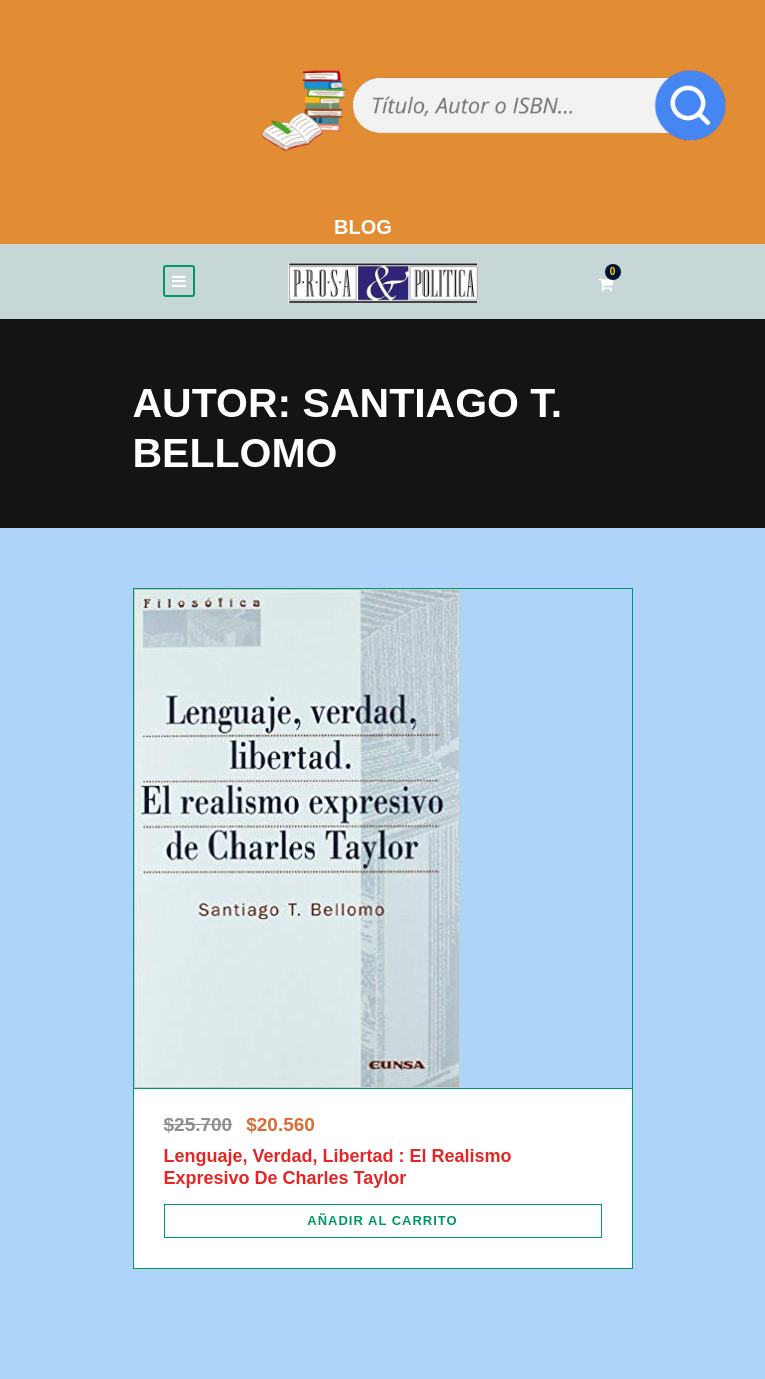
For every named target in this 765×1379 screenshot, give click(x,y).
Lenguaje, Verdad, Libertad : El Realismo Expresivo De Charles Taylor (338, 1167)
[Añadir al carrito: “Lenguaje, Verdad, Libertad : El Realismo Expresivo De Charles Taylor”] (383, 1221)
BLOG (363, 227)
